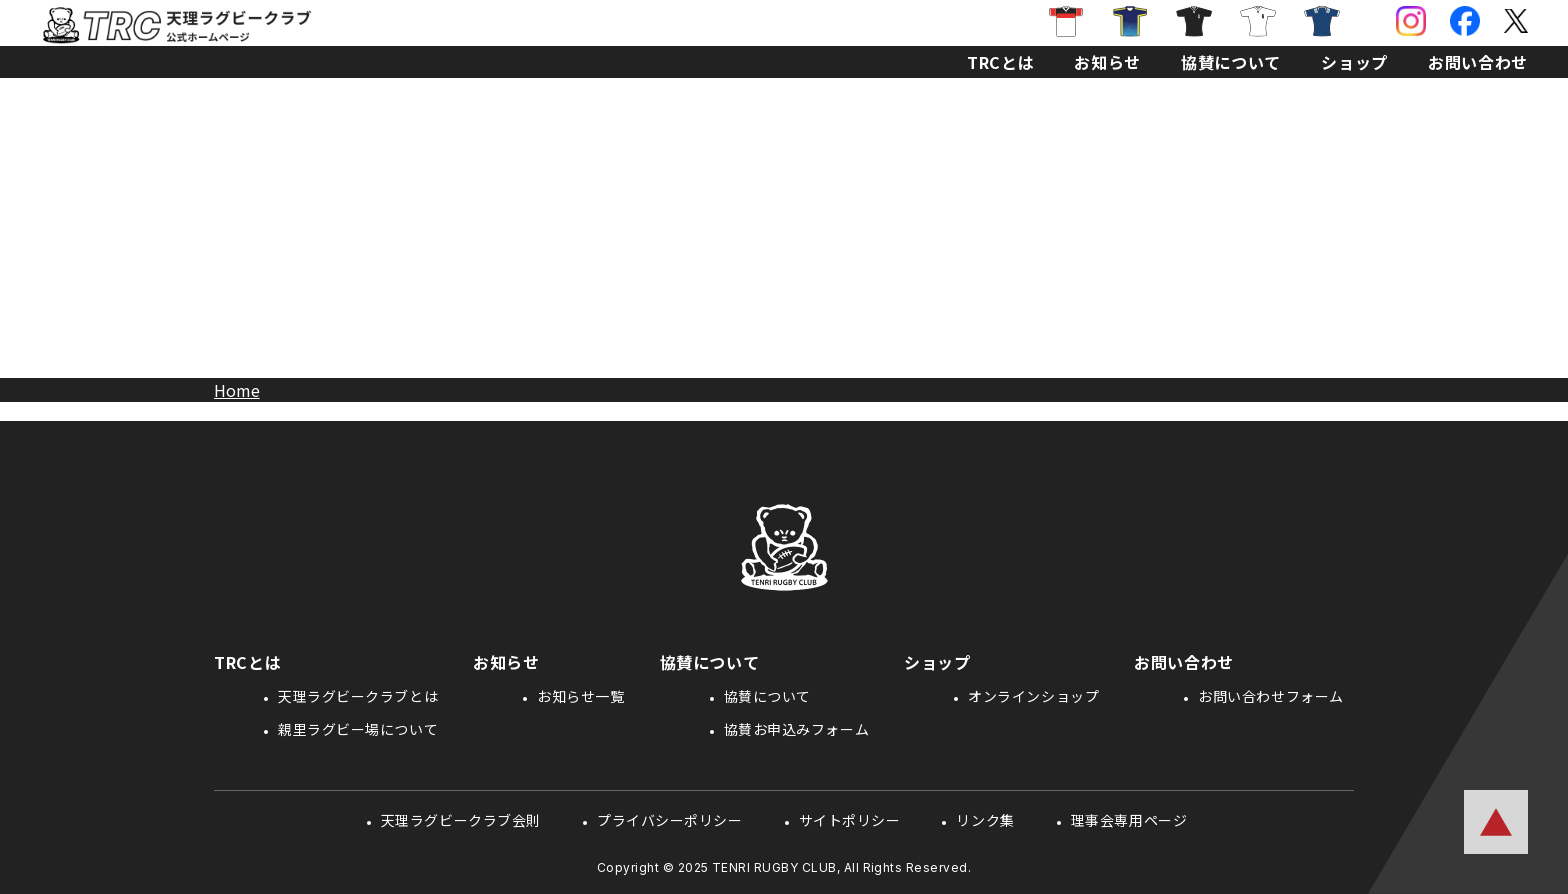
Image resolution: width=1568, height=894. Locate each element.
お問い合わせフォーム (1271, 696)
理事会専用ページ (1129, 820)
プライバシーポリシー (670, 820)
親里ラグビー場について (358, 729)
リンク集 (985, 820)
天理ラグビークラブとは (358, 696)
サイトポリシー (850, 820)
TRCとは (1000, 62)
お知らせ (1107, 62)
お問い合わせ (1478, 62)
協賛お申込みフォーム (797, 729)
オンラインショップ (1033, 696)
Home (237, 390)
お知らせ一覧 (580, 696)
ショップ (1354, 62)
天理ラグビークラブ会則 (461, 820)
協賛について (1231, 62)
